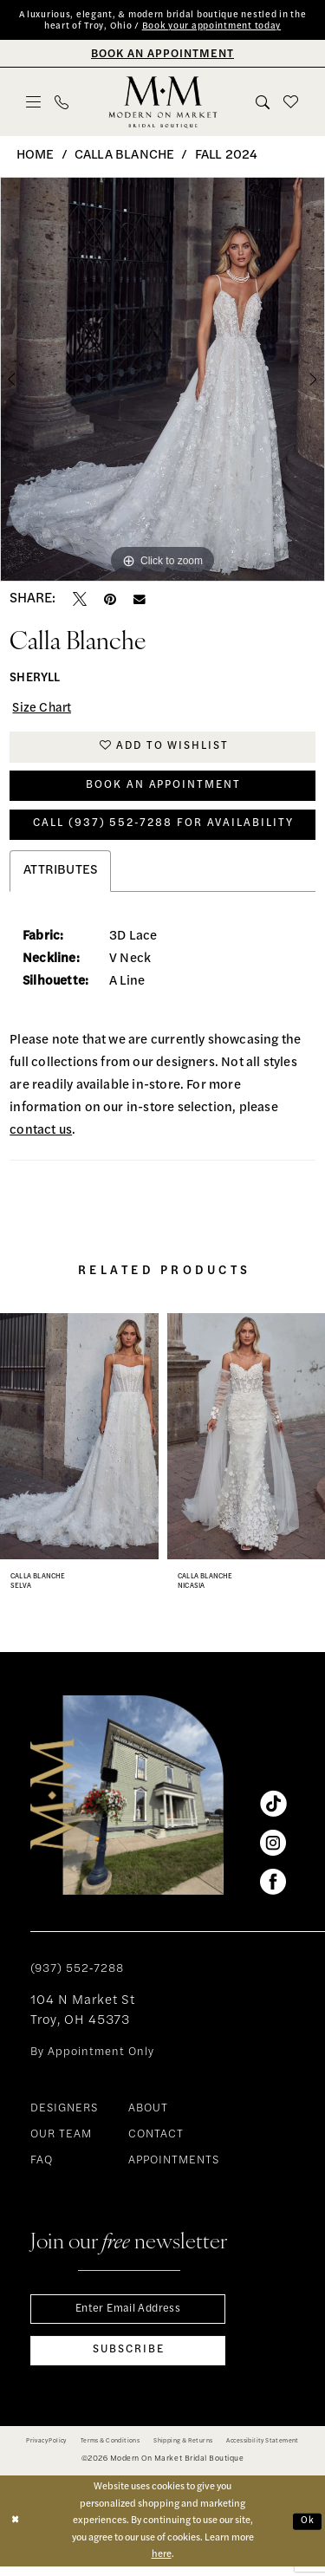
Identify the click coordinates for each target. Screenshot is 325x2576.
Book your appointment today (211, 27)
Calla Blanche (124, 156)
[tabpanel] (162, 380)
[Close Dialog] (15, 2530)
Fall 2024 (226, 156)
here (162, 2564)
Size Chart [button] (43, 710)
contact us (41, 1136)
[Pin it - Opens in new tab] (110, 601)
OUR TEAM (61, 2141)
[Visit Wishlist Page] (291, 102)
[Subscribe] (127, 2360)
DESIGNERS (64, 2115)
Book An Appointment (163, 789)
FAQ (41, 2167)
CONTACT (156, 2141)
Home (35, 156)
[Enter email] (127, 2316)
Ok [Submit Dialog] (307, 2529)
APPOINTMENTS (173, 2167)
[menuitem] (34, 102)
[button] (34, 102)
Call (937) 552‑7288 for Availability (163, 830)
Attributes (60, 876)
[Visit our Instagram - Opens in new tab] (273, 1850)
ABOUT (148, 2115)
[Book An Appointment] (162, 54)
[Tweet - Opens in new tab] (80, 601)
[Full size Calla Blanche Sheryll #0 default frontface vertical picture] (162, 380)
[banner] (162, 103)
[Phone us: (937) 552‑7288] (62, 103)
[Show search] (263, 103)
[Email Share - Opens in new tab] (139, 601)
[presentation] (79, 1441)
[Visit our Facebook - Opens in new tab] (273, 1889)
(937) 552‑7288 (77, 1975)
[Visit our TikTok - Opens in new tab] (273, 1811)
